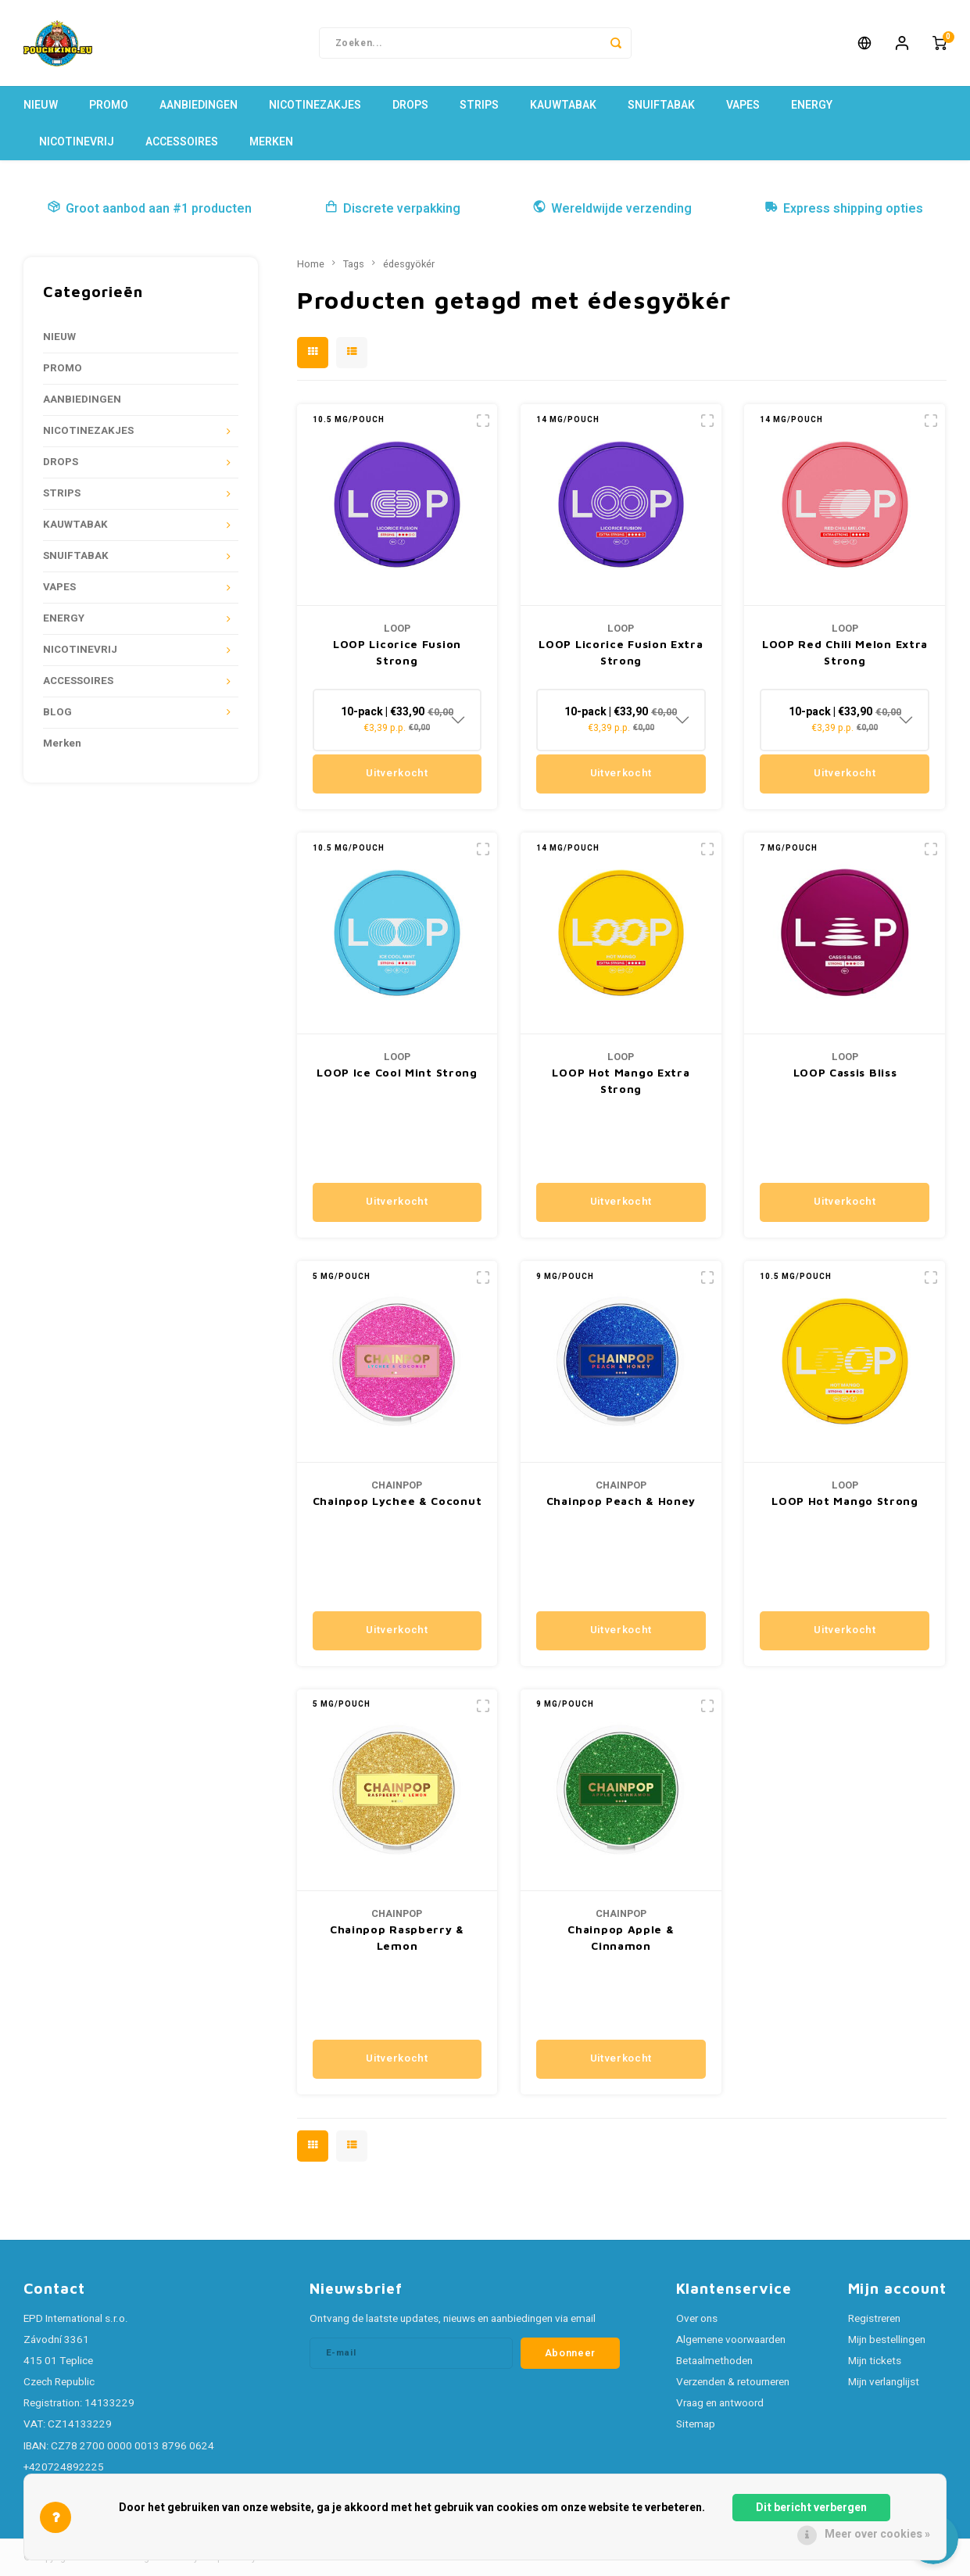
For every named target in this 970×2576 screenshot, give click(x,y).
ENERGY (811, 105)
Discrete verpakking (392, 208)
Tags (353, 264)
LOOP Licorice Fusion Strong (397, 652)
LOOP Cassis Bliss (845, 1072)
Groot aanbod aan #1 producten (149, 208)
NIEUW (40, 105)
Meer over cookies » (877, 2534)
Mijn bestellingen (886, 2340)
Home (310, 264)
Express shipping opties (843, 208)
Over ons (697, 2319)
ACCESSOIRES (181, 142)
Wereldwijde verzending (612, 208)
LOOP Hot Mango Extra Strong (620, 1080)
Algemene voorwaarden (731, 2340)
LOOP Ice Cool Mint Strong (397, 1072)
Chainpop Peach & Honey (621, 1500)
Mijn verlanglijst (883, 2382)
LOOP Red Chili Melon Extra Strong (845, 652)
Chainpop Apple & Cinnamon (620, 1937)
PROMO (108, 105)
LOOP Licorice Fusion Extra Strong (621, 652)
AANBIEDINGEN (198, 105)
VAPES (743, 105)
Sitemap (695, 2424)
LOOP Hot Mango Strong (844, 1500)
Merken (271, 142)
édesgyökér (409, 264)
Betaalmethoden (714, 2361)
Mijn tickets (874, 2361)
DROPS (410, 105)
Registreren (874, 2319)
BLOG (57, 712)
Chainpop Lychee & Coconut (397, 1500)
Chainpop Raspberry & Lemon (397, 1937)
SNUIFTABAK (661, 105)
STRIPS (479, 105)
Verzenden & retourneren (732, 2382)
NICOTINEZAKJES (315, 105)
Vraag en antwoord (720, 2403)
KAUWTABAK (563, 105)
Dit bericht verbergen (811, 2507)
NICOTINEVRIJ (76, 142)
